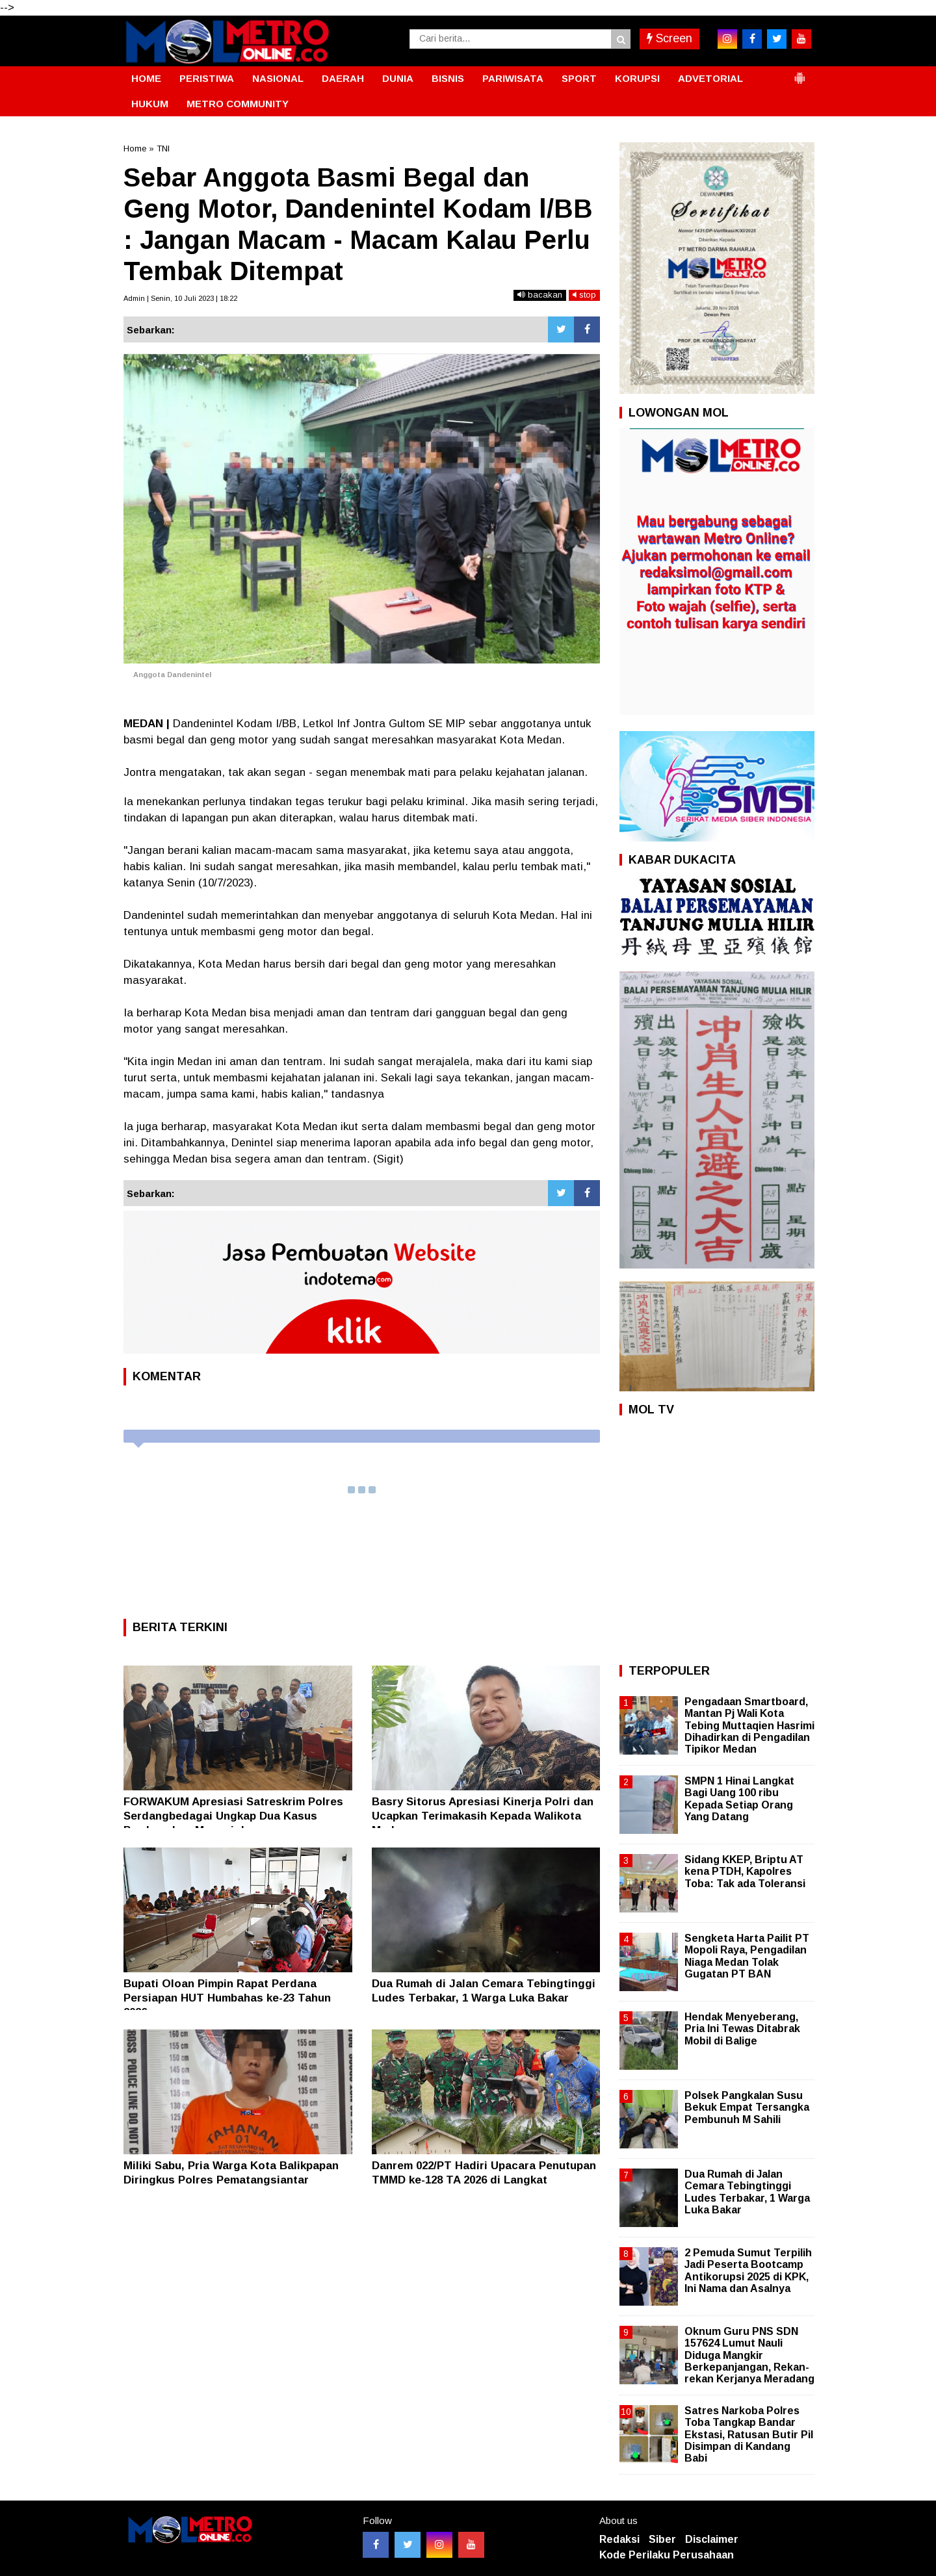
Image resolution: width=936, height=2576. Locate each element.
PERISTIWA (206, 78)
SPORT (579, 78)
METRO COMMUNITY (238, 103)
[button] (799, 72)
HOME (146, 78)
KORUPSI (637, 78)
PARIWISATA (512, 78)
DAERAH (343, 78)
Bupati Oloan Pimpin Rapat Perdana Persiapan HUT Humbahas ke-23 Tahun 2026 (227, 1997)
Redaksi (619, 2539)
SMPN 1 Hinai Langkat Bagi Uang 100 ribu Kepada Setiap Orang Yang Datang (739, 1798)
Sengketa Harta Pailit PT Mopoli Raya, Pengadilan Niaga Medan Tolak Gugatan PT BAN (746, 1956)
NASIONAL (278, 78)
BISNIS (448, 78)
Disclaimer (711, 2539)
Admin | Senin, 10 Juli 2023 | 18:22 (180, 298)
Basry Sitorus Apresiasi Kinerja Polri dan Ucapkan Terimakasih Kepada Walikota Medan (482, 1816)
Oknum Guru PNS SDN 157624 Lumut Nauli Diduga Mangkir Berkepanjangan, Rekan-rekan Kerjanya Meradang (749, 2355)
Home (135, 148)
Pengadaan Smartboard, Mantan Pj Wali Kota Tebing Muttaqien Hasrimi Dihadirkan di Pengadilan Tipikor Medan (749, 1725)
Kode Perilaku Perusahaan (666, 2554)
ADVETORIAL (710, 78)
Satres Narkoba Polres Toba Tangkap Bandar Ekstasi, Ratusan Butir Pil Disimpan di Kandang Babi (748, 2434)
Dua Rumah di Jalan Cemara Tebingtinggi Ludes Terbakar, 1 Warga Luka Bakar (747, 2192)
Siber (662, 2539)
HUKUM (149, 103)
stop (584, 295)
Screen (669, 38)
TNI (163, 148)
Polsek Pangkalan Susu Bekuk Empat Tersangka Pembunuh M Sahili (746, 2107)
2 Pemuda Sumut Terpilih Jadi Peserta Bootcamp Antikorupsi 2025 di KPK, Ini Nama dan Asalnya (748, 2270)
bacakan (539, 295)
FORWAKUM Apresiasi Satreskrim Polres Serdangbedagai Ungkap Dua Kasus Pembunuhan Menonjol (233, 1816)
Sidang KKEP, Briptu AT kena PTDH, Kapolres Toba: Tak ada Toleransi (744, 1871)
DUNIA (397, 78)
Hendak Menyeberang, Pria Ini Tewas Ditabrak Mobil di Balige (742, 2028)
